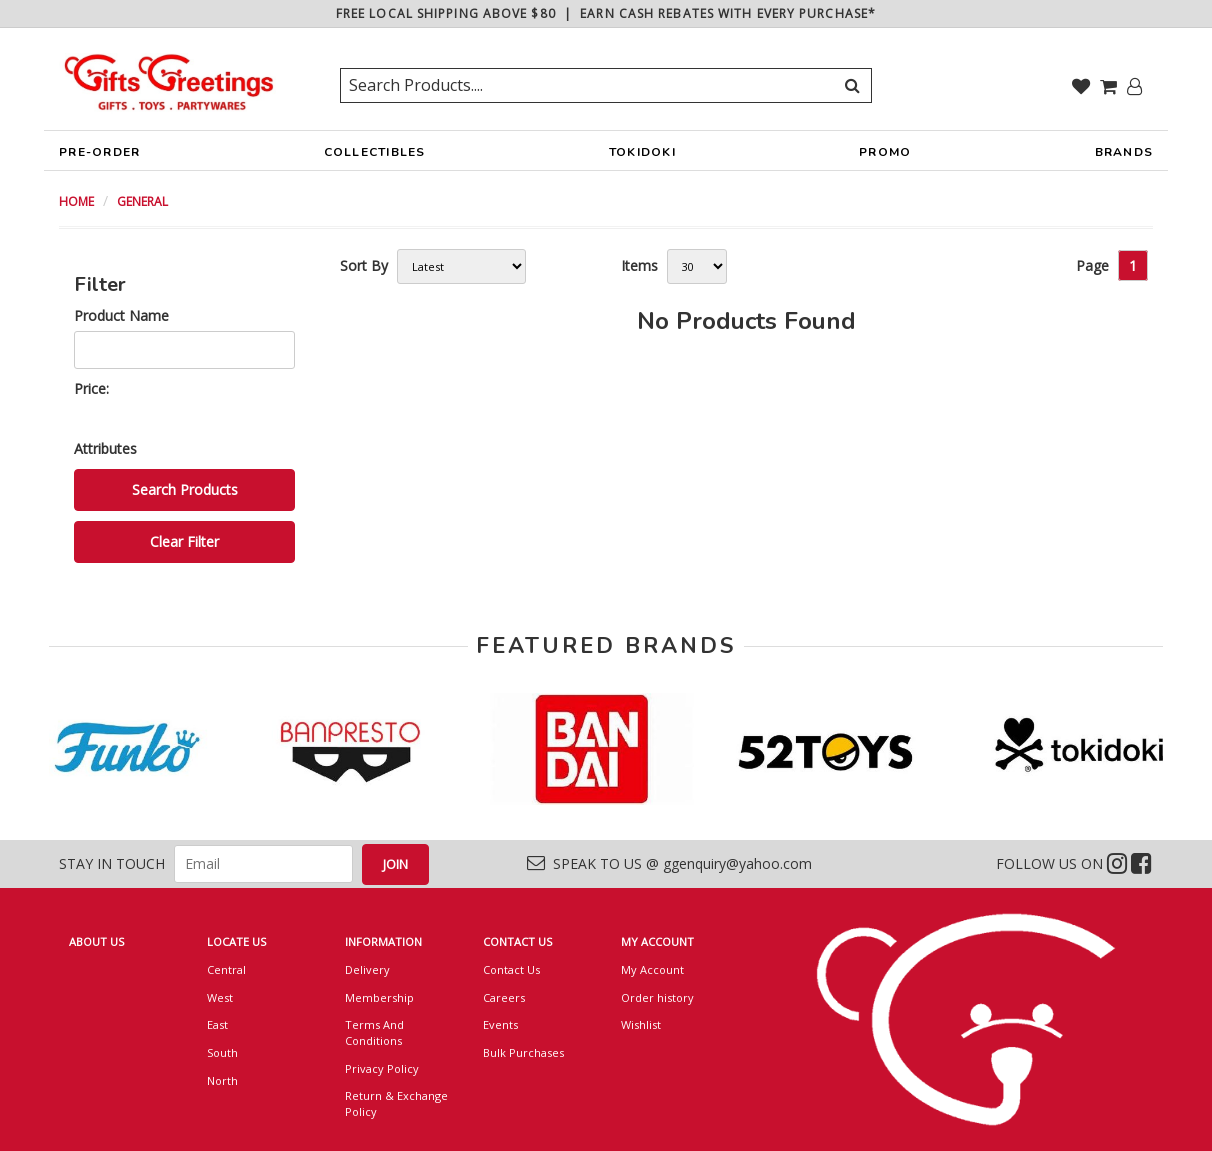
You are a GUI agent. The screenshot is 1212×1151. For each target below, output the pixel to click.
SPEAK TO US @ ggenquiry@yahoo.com (669, 863)
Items (639, 265)
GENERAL (142, 201)
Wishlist (641, 1024)
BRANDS (1124, 157)
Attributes (105, 448)
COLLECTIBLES (375, 157)
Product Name (121, 315)
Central (226, 969)
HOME (76, 201)
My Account (652, 969)
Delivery (367, 969)
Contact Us (511, 969)
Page (1092, 265)
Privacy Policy (382, 1068)
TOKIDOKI (642, 157)
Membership (379, 997)
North (222, 1080)
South (222, 1052)
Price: (91, 388)
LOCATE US (236, 941)
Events (500, 1024)
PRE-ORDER (99, 157)
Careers (504, 997)
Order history (657, 997)
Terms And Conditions (374, 1032)
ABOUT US (96, 941)
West (220, 997)
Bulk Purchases (523, 1052)
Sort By (364, 265)
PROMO (885, 152)
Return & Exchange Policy (396, 1103)
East (217, 1024)
